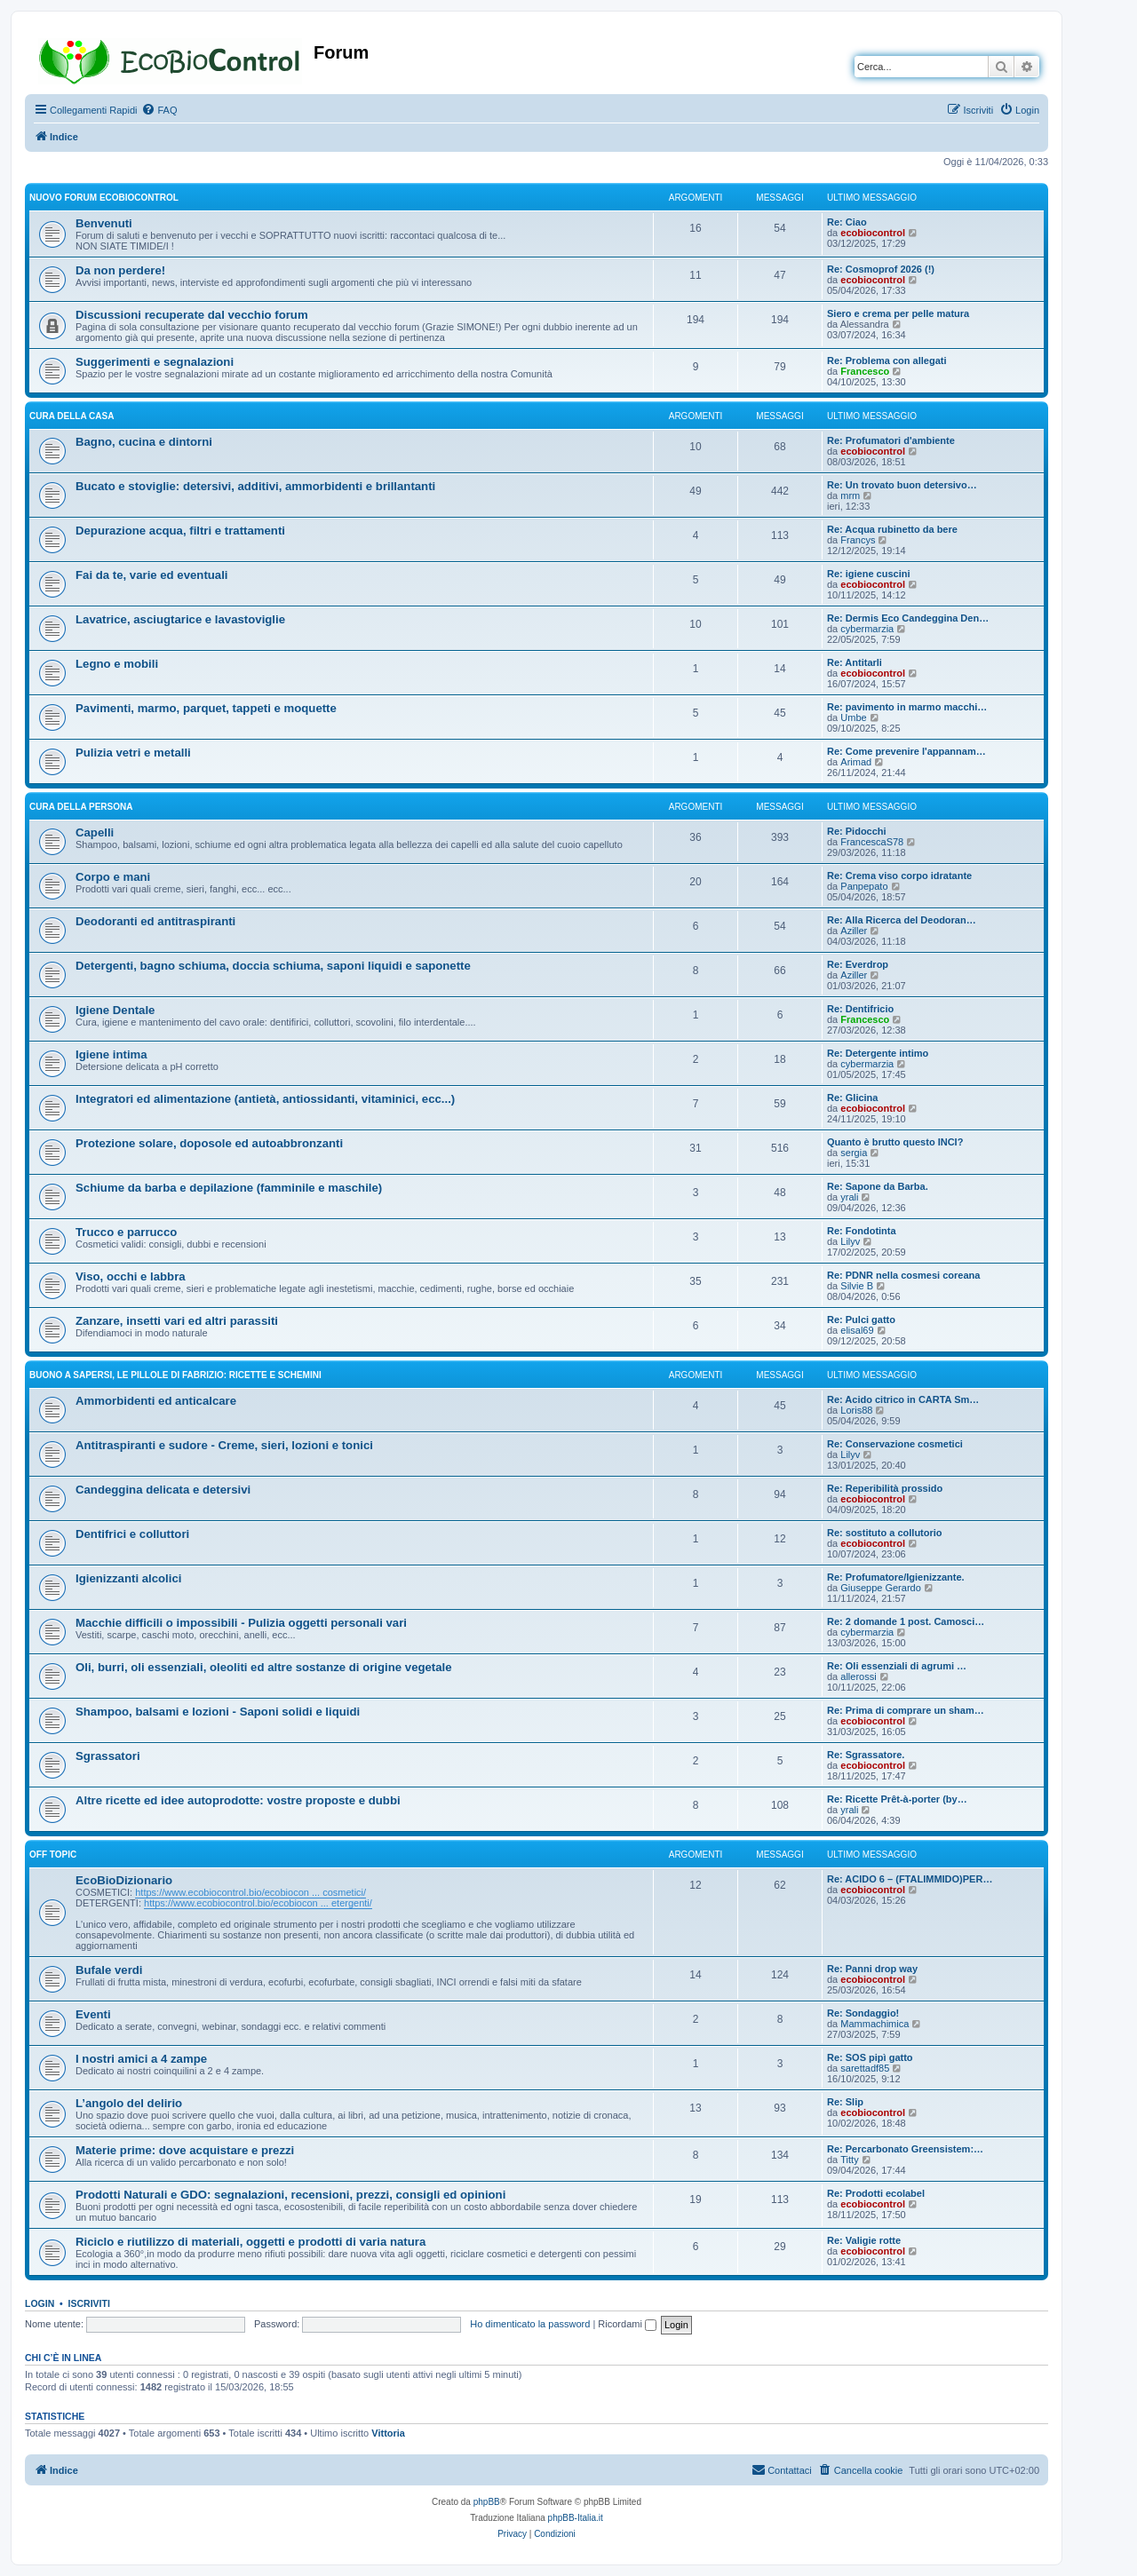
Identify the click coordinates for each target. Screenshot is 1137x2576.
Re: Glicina (852, 1097)
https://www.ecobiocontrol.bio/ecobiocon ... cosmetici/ (250, 1892)
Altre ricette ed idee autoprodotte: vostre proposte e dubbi (238, 1800)
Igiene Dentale (115, 1010)
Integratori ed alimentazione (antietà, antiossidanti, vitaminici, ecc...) (265, 1099)
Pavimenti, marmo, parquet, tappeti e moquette (206, 708)
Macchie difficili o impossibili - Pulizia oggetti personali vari (241, 1622)
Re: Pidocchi (857, 831)
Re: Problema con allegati (886, 360)
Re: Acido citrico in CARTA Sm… (903, 1399)
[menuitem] (159, 110)
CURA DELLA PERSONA (80, 807)
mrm (850, 495)
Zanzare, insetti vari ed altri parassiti (177, 1321)
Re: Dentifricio (860, 1008)
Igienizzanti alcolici (128, 1578)
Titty (849, 2159)
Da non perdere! (120, 270)
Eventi (93, 2014)
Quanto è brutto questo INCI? (895, 1142)
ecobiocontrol (872, 232)
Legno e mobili (117, 663)
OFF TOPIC (52, 1854)
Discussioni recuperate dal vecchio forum (192, 314)
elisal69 (856, 1330)
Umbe (853, 717)
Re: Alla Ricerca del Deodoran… (901, 920)
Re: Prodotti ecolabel (876, 2193)
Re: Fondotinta (861, 1230)
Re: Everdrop (857, 964)
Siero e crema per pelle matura (898, 313)
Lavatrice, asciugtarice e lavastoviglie (180, 619)
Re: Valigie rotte (864, 2240)
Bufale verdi (109, 1970)
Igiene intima (111, 1054)
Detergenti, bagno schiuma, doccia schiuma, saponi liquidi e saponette (273, 965)
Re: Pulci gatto (861, 1319)
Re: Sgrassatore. (865, 1754)
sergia (853, 1152)
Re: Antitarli (854, 662)
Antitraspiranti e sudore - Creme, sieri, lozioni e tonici (224, 1445)
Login (39, 2303)
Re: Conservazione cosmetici (895, 1444)
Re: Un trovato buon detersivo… (902, 485)
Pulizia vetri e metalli (133, 752)
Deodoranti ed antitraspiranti (155, 921)
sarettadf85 (864, 2068)
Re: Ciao (847, 222)
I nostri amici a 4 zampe (141, 2058)
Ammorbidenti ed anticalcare (156, 1400)
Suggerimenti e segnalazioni (155, 362)
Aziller (853, 930)
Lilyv (850, 1241)
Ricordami (627, 2323)
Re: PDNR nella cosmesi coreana (903, 1275)
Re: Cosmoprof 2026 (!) (880, 269)
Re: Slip (845, 2101)
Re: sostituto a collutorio (884, 1532)
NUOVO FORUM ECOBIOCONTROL (104, 197)
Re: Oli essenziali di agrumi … (896, 1666)
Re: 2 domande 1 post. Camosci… (905, 1621)
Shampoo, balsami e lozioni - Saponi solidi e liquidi (218, 1711)
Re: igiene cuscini (868, 573)
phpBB (486, 2502)
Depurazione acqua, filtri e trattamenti (180, 530)
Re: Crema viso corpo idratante (899, 875)
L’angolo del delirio (129, 2103)
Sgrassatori (108, 1756)
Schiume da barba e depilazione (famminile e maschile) (229, 1187)
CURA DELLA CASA (71, 416)
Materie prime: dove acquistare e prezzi (185, 2150)
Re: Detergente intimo (877, 1053)
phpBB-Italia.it (575, 2518)
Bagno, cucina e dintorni (144, 441)
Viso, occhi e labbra (131, 1276)
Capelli (95, 832)
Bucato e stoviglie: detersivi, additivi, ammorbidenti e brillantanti (255, 486)
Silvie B (856, 1285)
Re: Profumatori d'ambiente (891, 440)
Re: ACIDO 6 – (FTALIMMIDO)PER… (909, 1879)
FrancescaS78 (871, 841)
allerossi (858, 1676)
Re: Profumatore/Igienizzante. (896, 1577)
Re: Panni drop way (872, 1968)
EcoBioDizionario (124, 1880)
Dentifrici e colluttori (132, 1534)
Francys (857, 540)
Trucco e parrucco (126, 1232)
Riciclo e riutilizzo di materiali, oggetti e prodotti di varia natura (250, 2241)
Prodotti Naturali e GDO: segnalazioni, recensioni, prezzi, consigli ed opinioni (290, 2194)
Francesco (864, 371)
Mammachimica (874, 2023)
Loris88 (856, 1410)
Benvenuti (104, 223)
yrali (849, 1197)
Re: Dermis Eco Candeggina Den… (908, 618)
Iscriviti (89, 2303)
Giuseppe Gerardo (880, 1587)
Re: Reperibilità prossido (884, 1488)
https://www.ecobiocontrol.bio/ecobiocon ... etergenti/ (258, 1903)
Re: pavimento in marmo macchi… (907, 706)
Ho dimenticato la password (530, 2323)
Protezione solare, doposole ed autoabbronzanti (209, 1143)
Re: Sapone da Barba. (877, 1186)
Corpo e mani (113, 877)
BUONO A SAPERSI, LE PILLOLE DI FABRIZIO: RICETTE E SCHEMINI (175, 1375)
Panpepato (863, 886)
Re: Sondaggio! (863, 2013)
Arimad (855, 762)
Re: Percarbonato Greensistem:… (905, 2149)
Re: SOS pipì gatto (870, 2057)
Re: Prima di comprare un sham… (905, 1710)
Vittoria (388, 2433)
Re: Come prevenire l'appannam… (906, 751)
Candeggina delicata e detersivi (163, 1489)
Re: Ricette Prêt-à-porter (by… (897, 1799)
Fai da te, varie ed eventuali (152, 575)
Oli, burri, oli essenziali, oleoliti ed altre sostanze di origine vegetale (264, 1667)
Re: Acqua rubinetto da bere (892, 529)
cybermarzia (867, 628)
